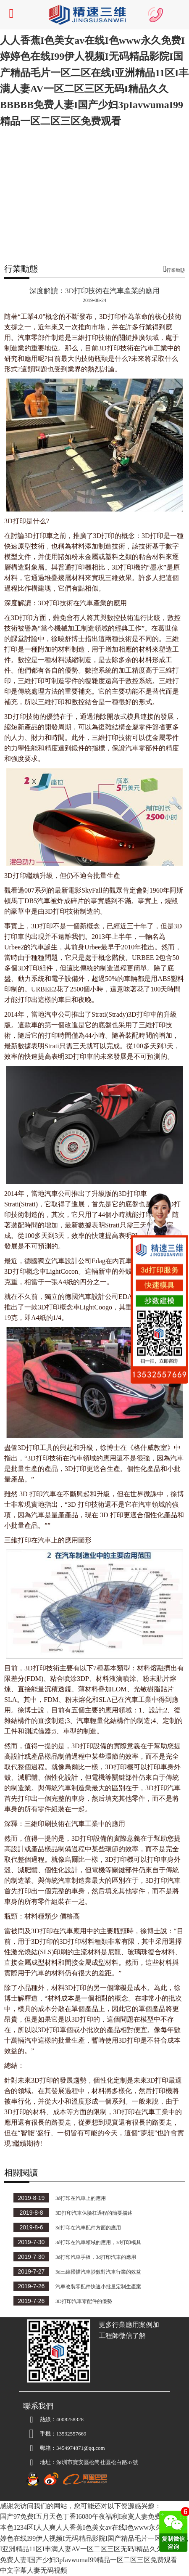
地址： (39, 2462)
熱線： (39, 2419)
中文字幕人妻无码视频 (33, 2570)
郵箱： (39, 2448)
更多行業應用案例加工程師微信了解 (129, 2330)
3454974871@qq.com (64, 2448)
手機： (39, 2434)
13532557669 (71, 2433)
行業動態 (175, 270)
